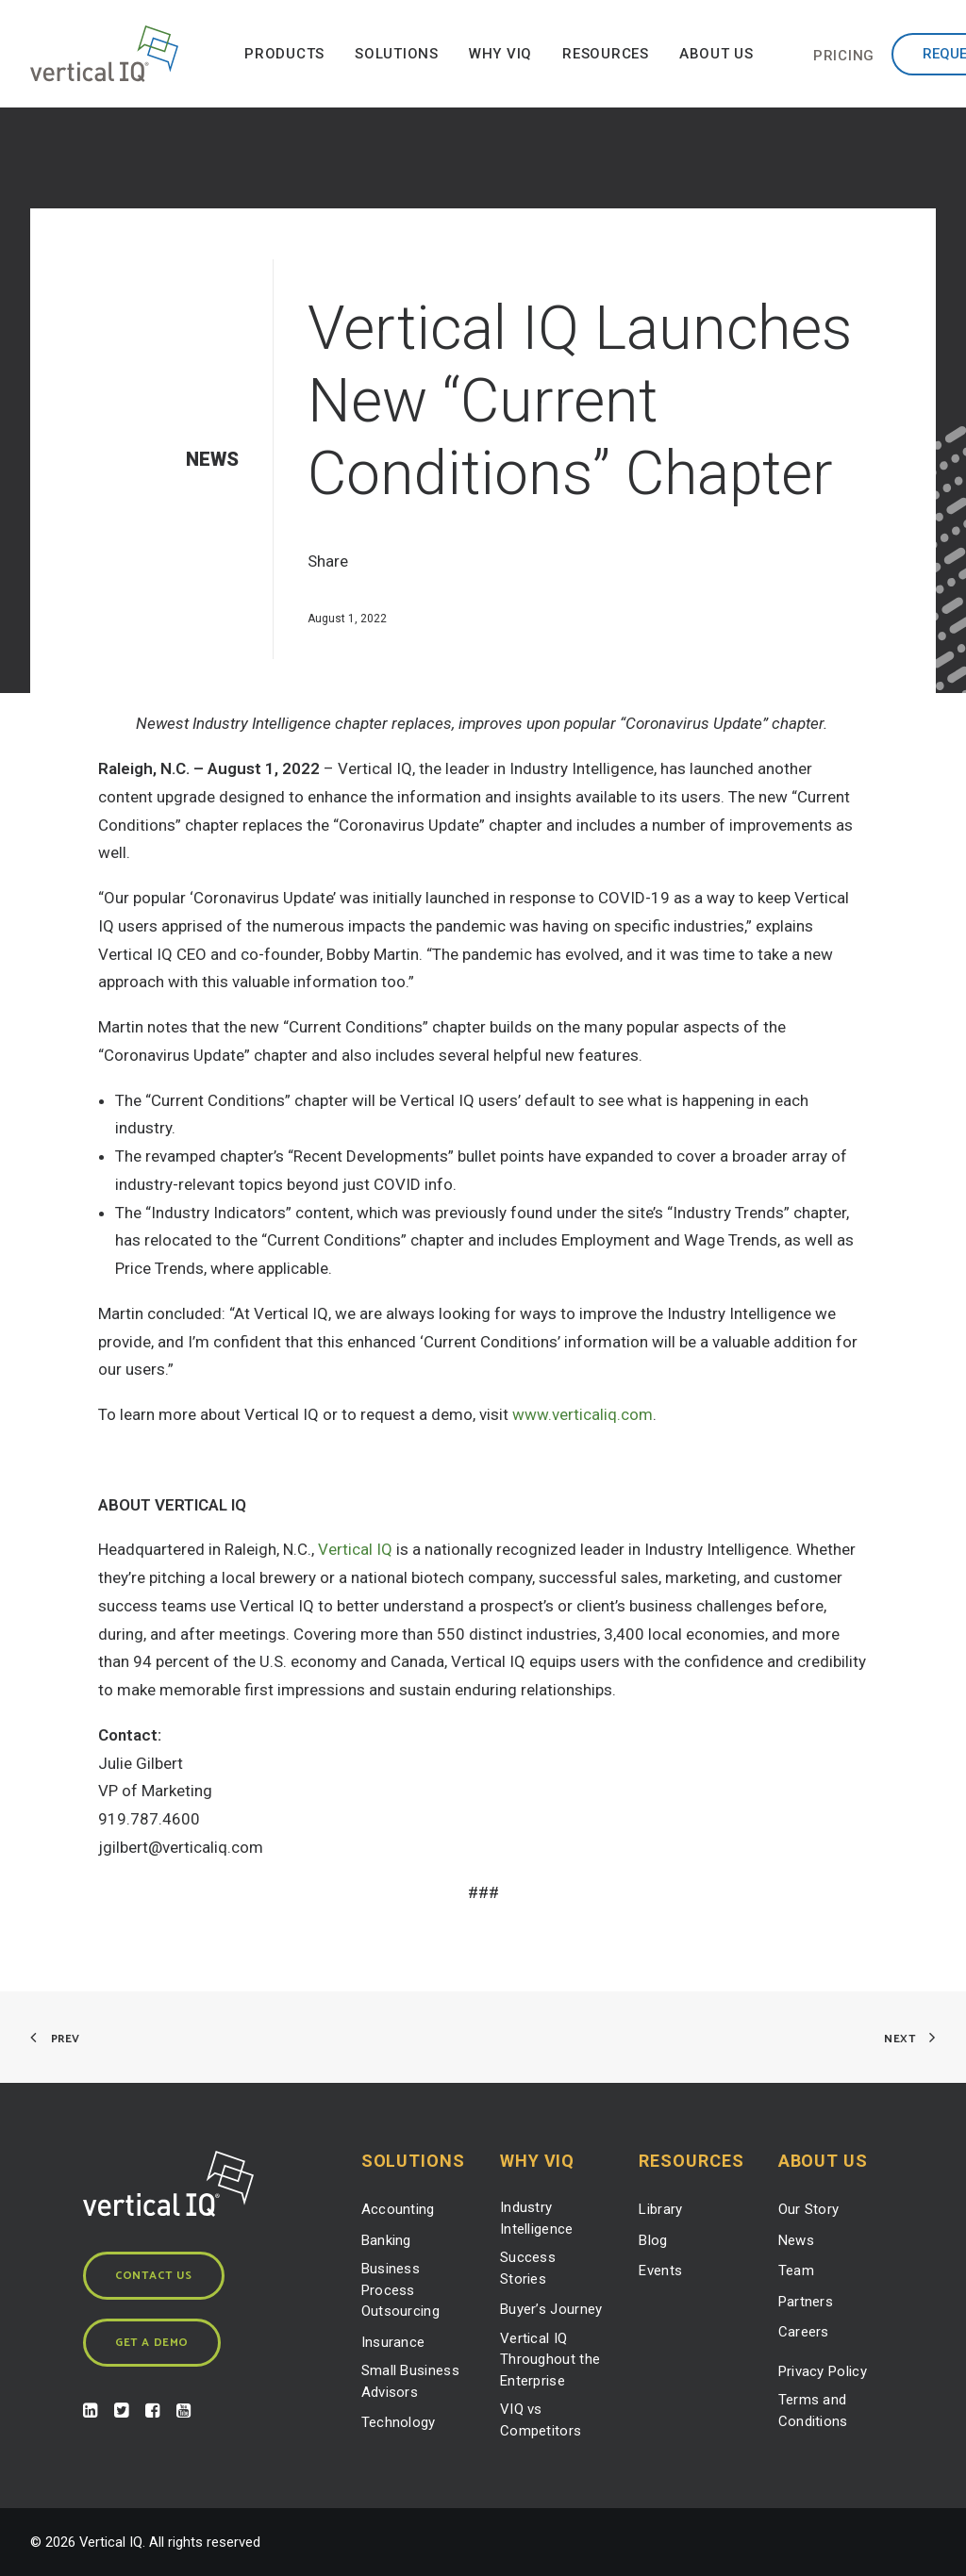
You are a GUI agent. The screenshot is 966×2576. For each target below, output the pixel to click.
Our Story (809, 2209)
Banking (386, 2240)
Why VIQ (500, 53)
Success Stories (528, 2268)
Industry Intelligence (537, 2218)
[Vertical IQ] (104, 53)
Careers (803, 2331)
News (796, 2240)
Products (284, 53)
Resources (605, 53)
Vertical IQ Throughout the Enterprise (550, 2359)
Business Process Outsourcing (400, 2290)
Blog (653, 2240)
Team (796, 2270)
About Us (716, 53)
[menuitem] (284, 53)
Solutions (397, 53)
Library (660, 2209)
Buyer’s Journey (551, 2309)
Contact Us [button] (153, 2276)
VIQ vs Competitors (540, 2420)
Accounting (398, 2209)
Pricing (843, 55)
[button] (90, 2412)
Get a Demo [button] (152, 2343)
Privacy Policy (822, 2371)
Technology (398, 2422)
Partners (805, 2301)
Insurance (393, 2342)
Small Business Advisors (410, 2381)
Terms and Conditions (813, 2410)
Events (660, 2270)
